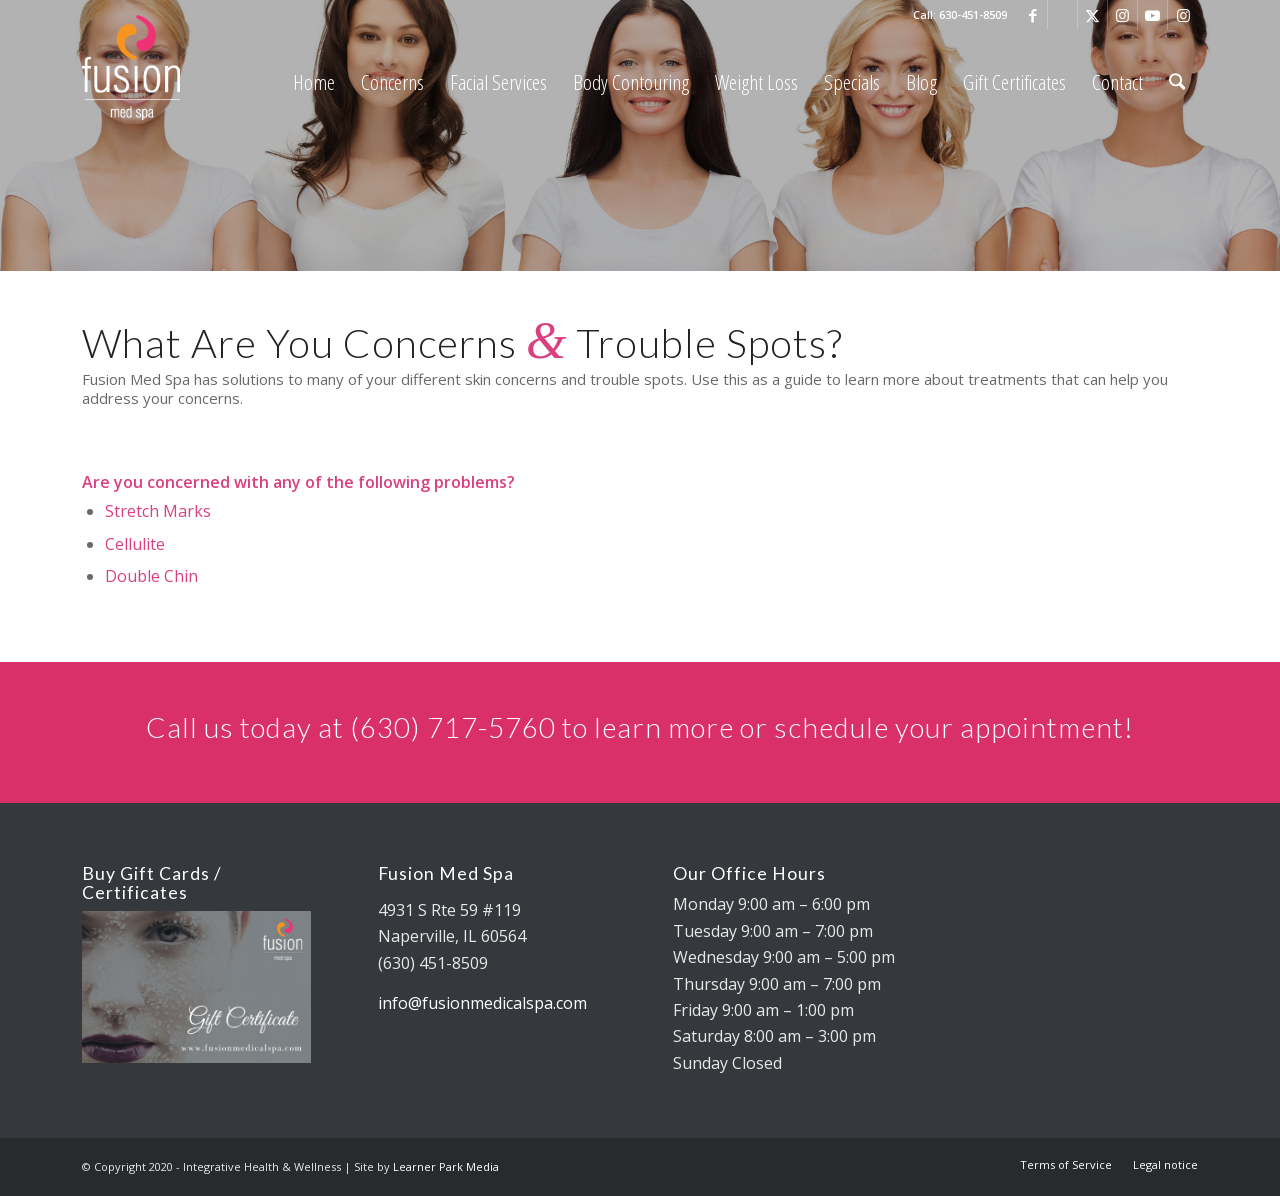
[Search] (1177, 82)
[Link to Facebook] (1032, 15)
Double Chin (151, 576)
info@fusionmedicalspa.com (482, 1003)
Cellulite (135, 544)
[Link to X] (1092, 15)
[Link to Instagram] (1122, 15)
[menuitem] (314, 82)
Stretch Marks (158, 511)
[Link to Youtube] (1152, 15)
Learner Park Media (446, 1166)
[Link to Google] (1062, 15)
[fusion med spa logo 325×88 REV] (182, 67)
